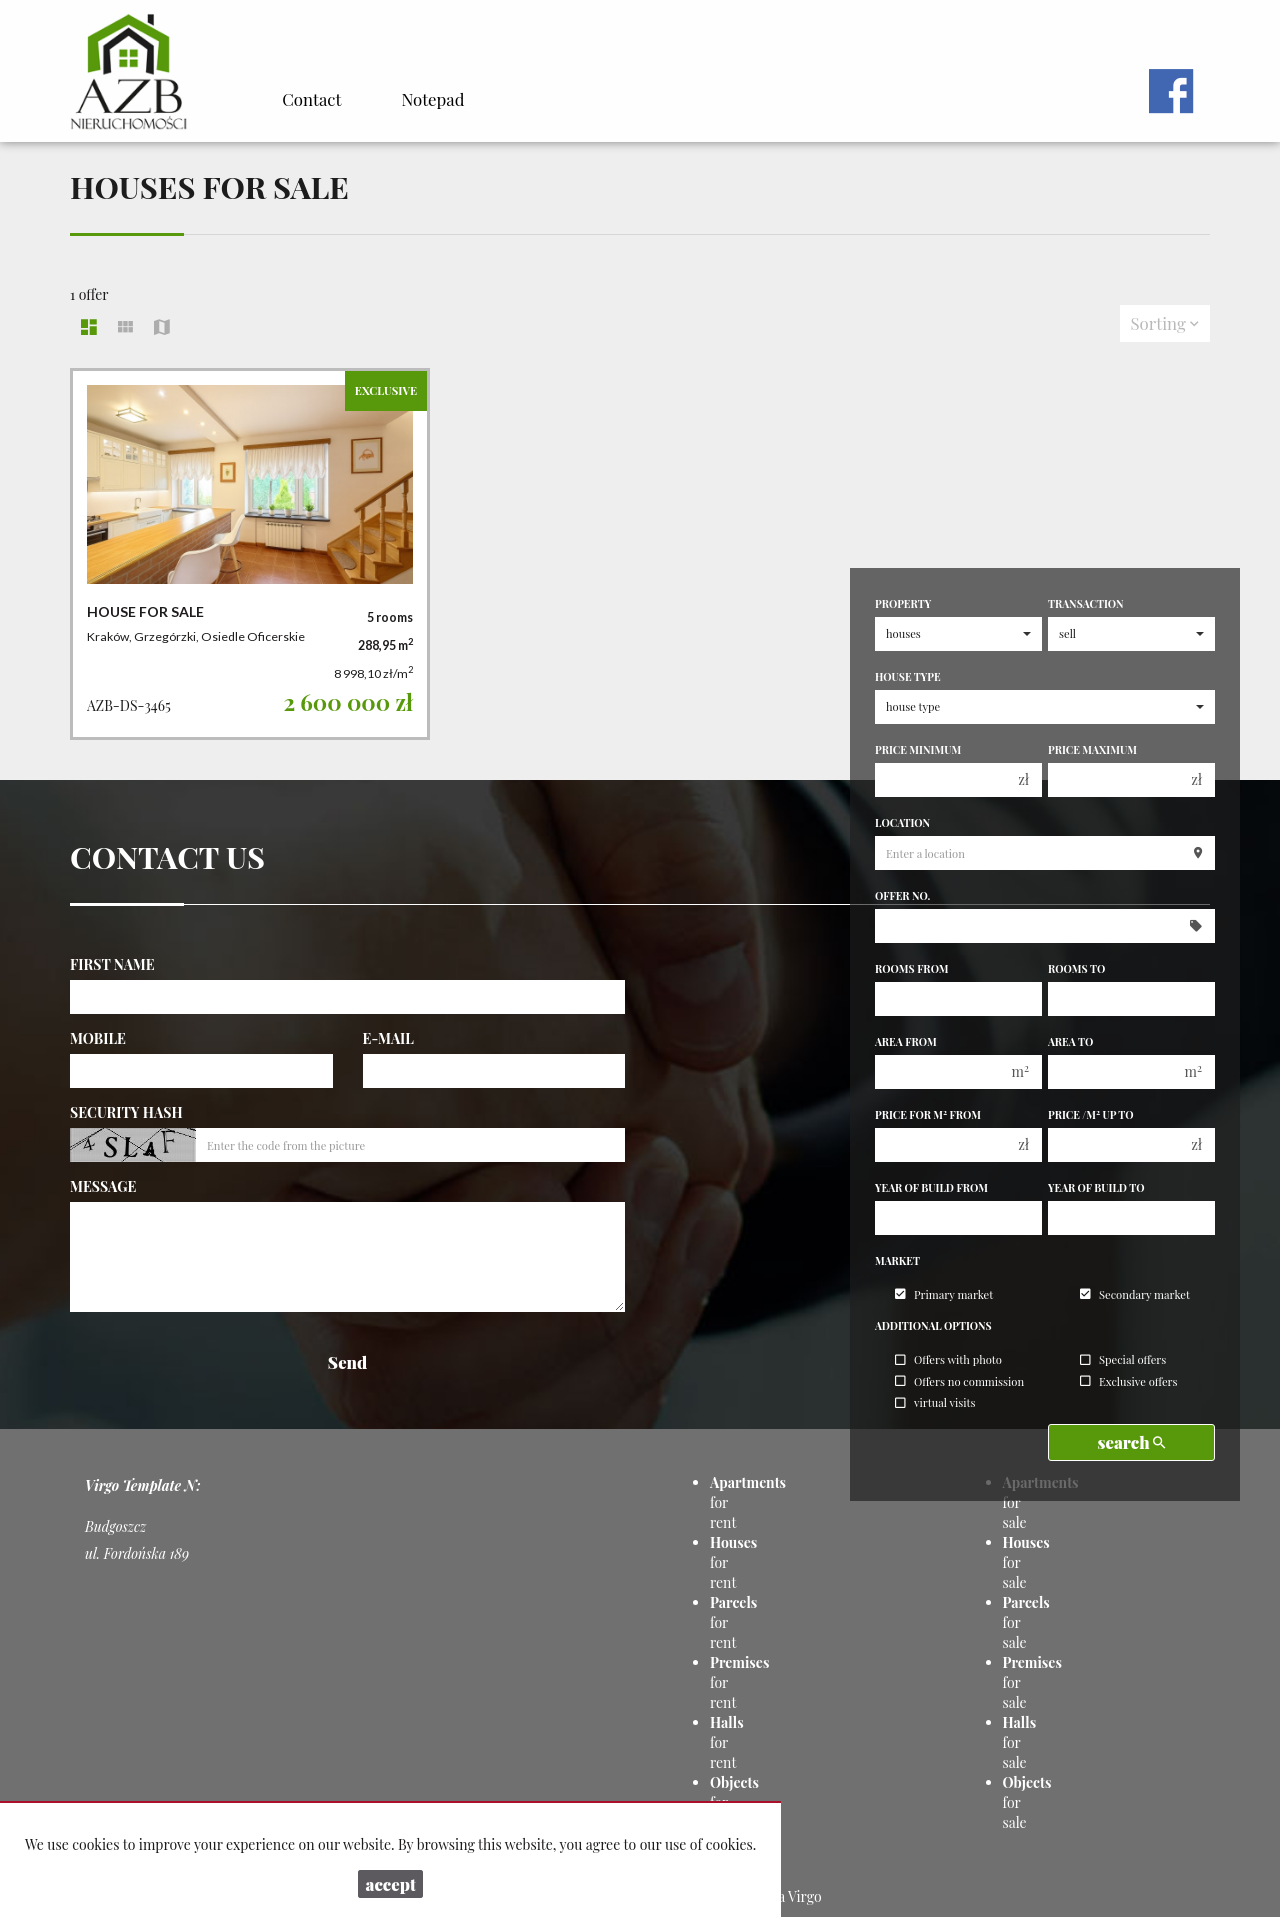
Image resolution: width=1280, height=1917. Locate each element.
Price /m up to (1091, 1115)
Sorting (1165, 323)
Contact (311, 99)
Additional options (933, 1326)
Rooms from (912, 969)
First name (112, 964)
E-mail (388, 1038)
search (1132, 1442)
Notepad (432, 99)
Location (902, 823)
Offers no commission (959, 1381)
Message (103, 1186)
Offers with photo (948, 1360)
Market (897, 1261)
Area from (906, 1042)
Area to (1070, 1042)
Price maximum (1092, 750)
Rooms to (1076, 969)
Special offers (1123, 1360)
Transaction (1086, 604)
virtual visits (935, 1403)
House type (908, 677)
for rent (727, 1742)
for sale (1020, 1742)
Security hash (126, 1112)
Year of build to (1096, 1188)
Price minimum (918, 750)
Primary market (944, 1294)
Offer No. (902, 896)
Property (903, 604)
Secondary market (1135, 1294)
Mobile (98, 1038)
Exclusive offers (1129, 1381)
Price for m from (928, 1115)
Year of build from (931, 1188)
